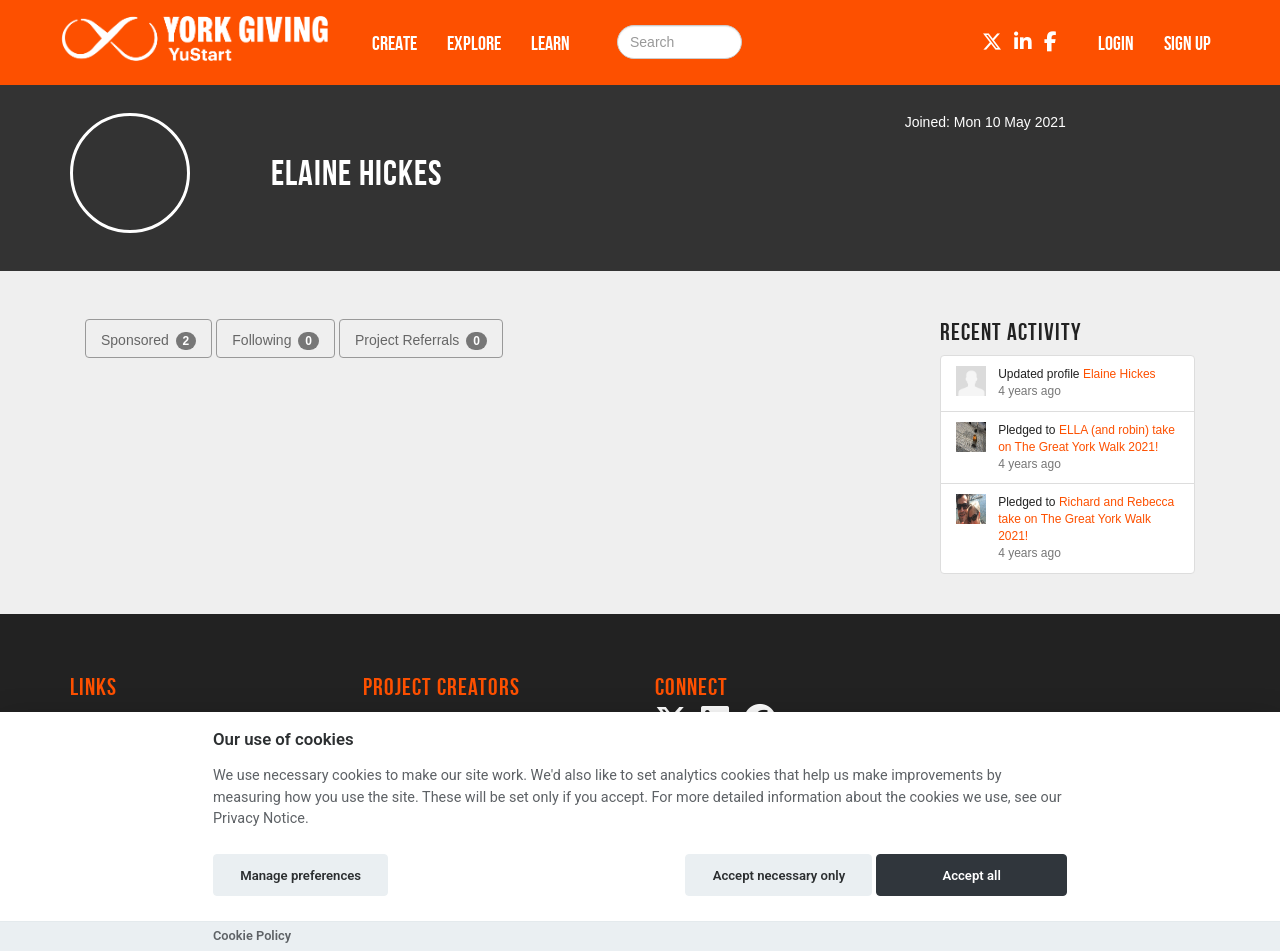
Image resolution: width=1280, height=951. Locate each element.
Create (394, 43)
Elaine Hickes (1119, 374)
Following (275, 341)
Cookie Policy (252, 935)
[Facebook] (1050, 42)
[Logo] (195, 42)
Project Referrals (421, 341)
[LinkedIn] (1023, 42)
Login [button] (1116, 43)
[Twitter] (992, 42)
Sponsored (148, 341)
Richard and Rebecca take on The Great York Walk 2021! (1086, 519)
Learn (550, 43)
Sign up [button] (1187, 43)
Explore (474, 43)
